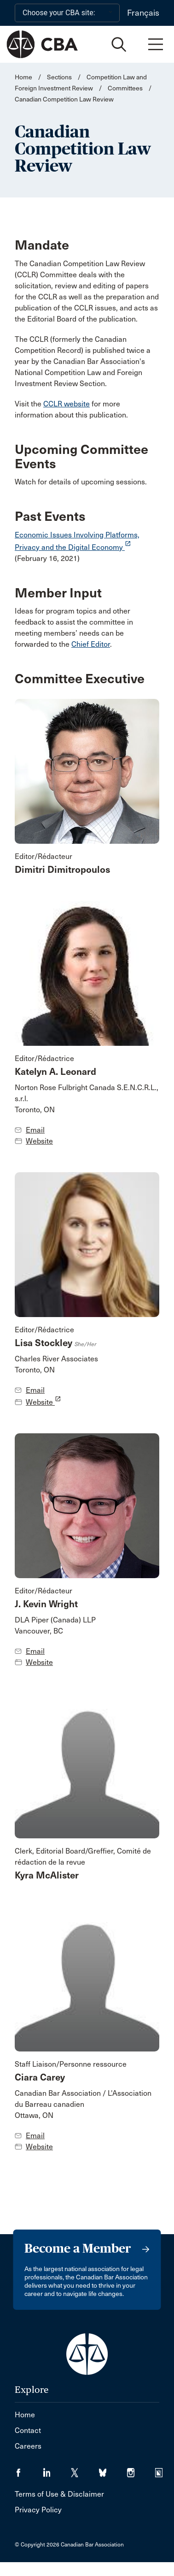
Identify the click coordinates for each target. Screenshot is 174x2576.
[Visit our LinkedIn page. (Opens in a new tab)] (57, 2469)
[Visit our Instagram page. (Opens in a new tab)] (141, 2469)
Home (23, 77)
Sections (60, 77)
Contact (28, 2430)
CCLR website (66, 404)
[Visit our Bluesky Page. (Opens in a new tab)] (113, 2469)
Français (143, 13)
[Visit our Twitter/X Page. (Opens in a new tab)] (85, 2469)
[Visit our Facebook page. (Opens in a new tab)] (29, 2469)
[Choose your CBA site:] (67, 13)
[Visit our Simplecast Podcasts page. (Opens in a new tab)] (164, 2469)
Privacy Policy (38, 2509)
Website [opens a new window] (43, 1402)
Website (39, 1141)
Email (35, 1130)
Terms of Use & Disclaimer (59, 2494)
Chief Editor (90, 644)
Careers (28, 2446)
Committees (125, 88)
